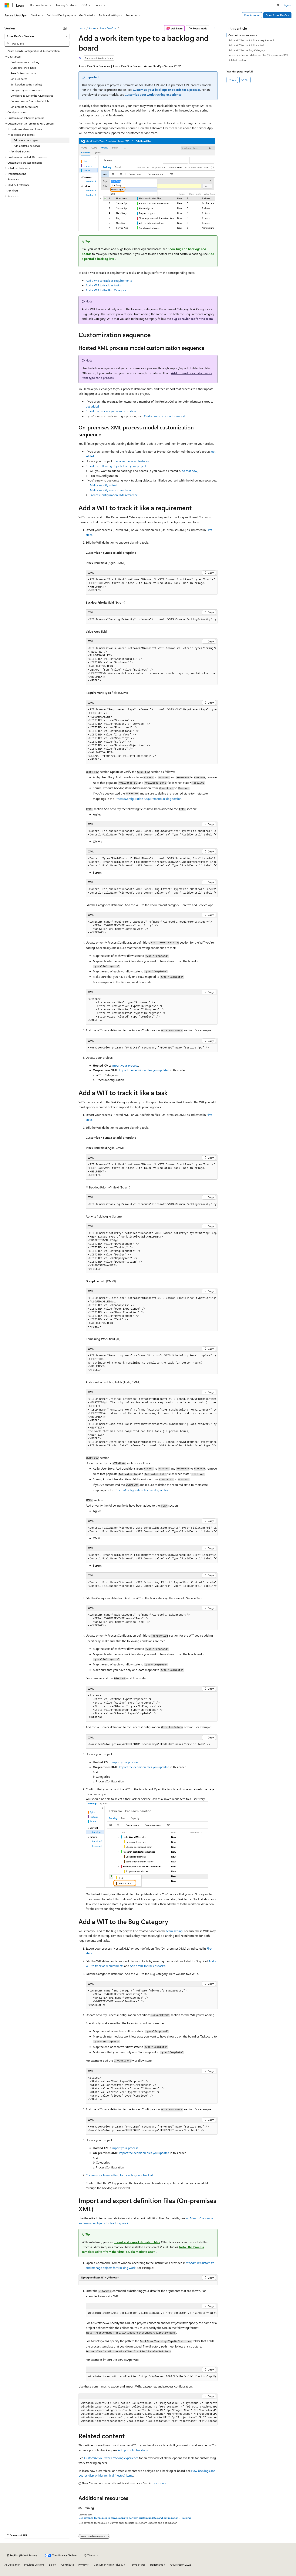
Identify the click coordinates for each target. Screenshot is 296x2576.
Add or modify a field (103, 485)
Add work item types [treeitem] (26, 140)
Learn (82, 28)
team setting (174, 1931)
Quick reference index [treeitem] (23, 67)
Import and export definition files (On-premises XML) (258, 55)
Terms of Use (137, 2564)
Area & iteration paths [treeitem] (23, 73)
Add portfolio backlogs (133, 2450)
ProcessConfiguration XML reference (113, 495)
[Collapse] (64, 28)
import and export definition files (137, 2242)
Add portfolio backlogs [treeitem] (27, 146)
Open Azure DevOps (277, 15)
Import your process (125, 1065)
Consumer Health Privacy (108, 2564)
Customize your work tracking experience (153, 94)
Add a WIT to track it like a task (246, 45)
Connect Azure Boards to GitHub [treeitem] (30, 101)
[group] (151, 585)
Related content (237, 60)
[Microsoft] (7, 5)
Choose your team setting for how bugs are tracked (119, 2175)
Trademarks (156, 2564)
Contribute (67, 2564)
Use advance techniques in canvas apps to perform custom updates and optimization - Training (135, 2518)
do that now (189, 471)
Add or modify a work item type (110, 490)
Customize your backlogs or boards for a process (166, 90)
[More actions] (214, 28)
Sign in (287, 5)
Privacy (82, 2564)
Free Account (252, 15)
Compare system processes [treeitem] (26, 90)
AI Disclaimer (12, 2564)
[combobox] (37, 36)
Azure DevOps (107, 28)
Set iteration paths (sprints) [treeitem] (26, 84)
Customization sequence (242, 35)
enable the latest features (132, 461)
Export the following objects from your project (116, 466)
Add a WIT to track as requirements (109, 280)
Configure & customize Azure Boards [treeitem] (32, 95)
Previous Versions (34, 2564)
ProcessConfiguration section (148, 799)
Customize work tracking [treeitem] (25, 62)
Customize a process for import (164, 416)
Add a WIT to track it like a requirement (251, 40)
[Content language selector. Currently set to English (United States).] (22, 2555)
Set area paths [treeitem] (19, 79)
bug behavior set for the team (192, 319)
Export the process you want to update (111, 411)
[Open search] (278, 5)
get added (92, 406)
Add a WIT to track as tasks (103, 285)
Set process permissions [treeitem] (24, 106)
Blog (51, 2564)
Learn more (159, 2483)
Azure (92, 28)
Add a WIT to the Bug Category (106, 290)
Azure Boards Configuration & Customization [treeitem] (34, 51)
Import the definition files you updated (144, 1070)
